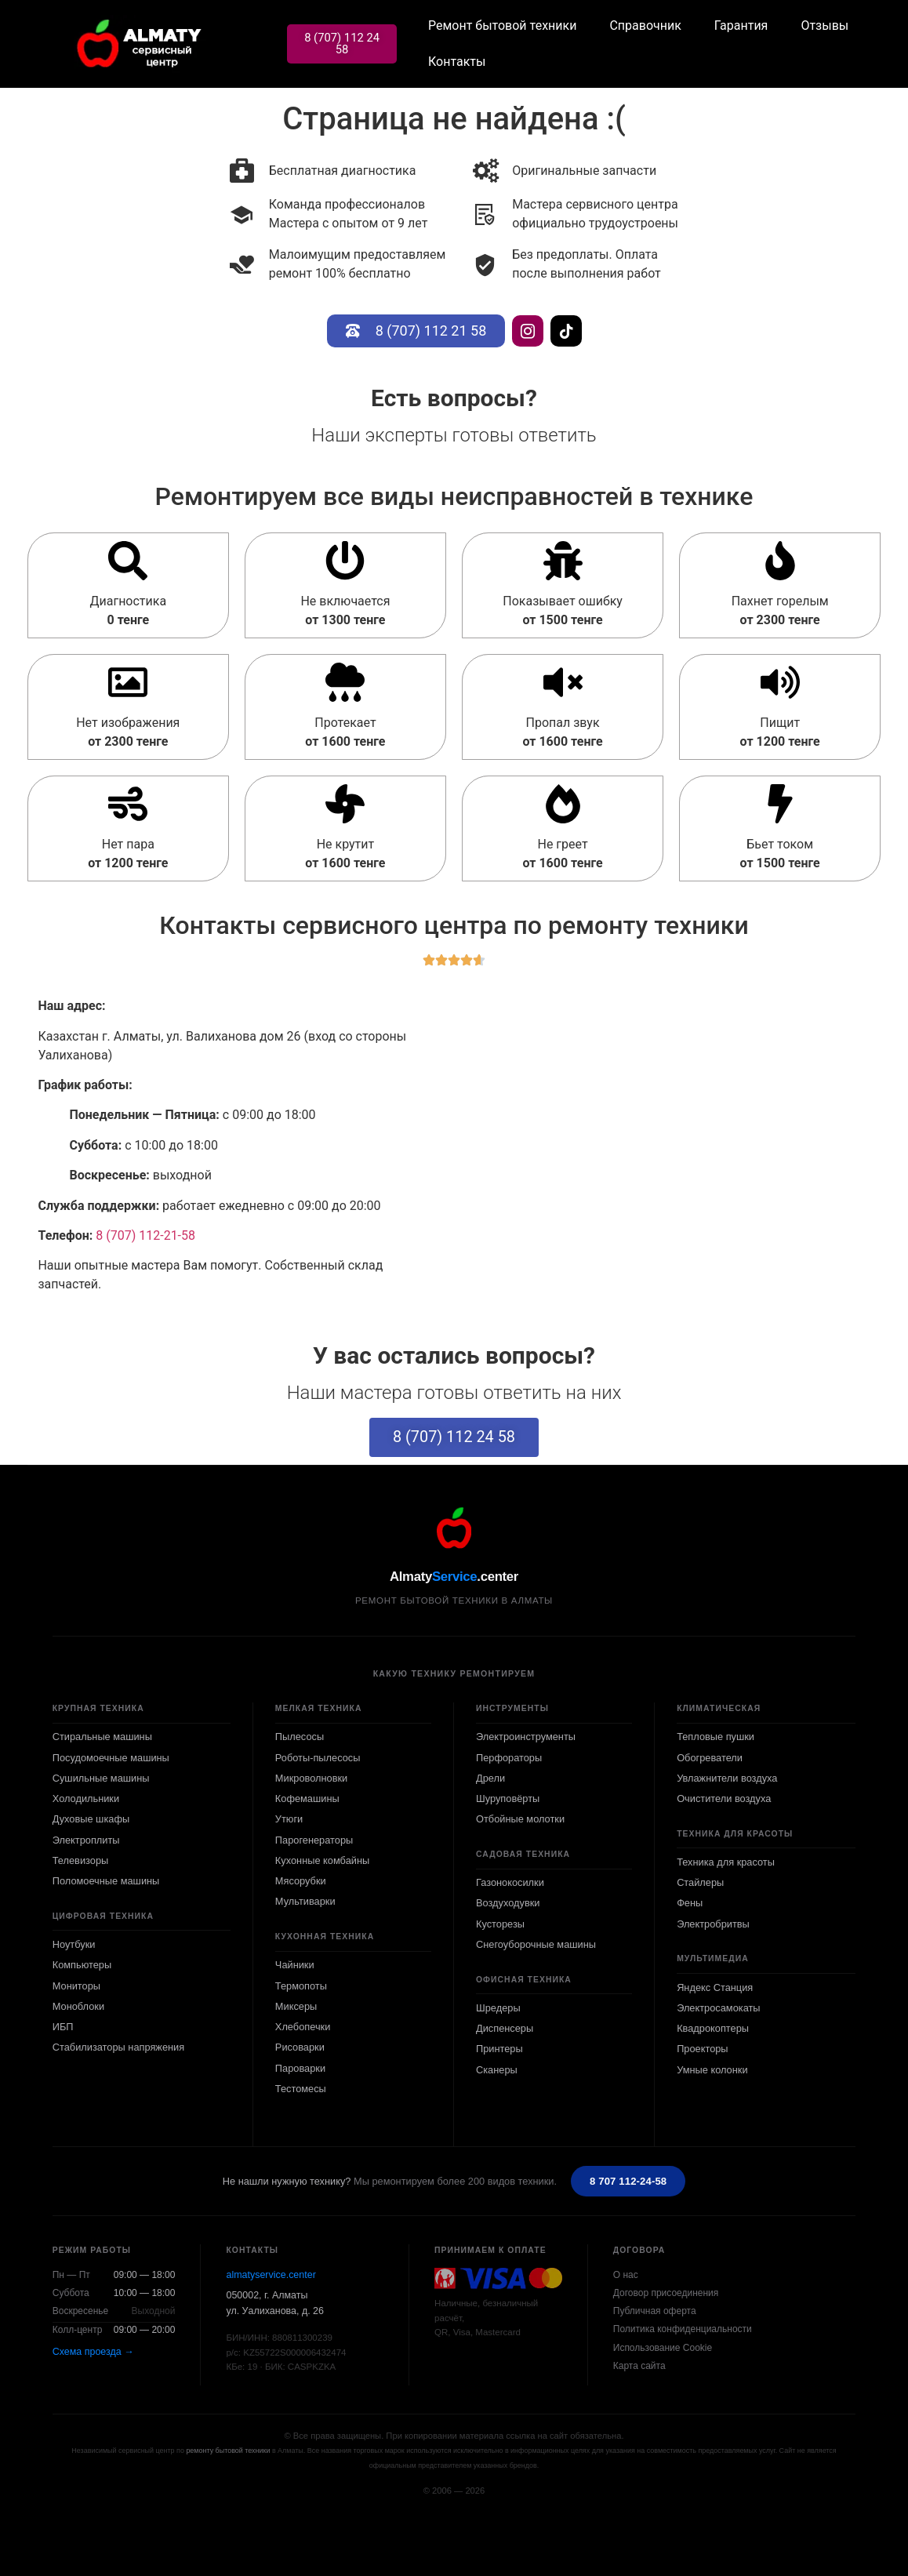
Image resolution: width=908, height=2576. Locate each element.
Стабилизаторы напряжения (118, 2047)
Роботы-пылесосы (318, 1758)
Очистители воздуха (724, 1798)
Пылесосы (299, 1736)
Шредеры (498, 2008)
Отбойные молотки (520, 1819)
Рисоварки (300, 2047)
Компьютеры (82, 1965)
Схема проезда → (93, 2351)
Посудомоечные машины (111, 1758)
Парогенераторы (314, 1840)
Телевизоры (80, 1860)
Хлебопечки (302, 2027)
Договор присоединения (666, 2292)
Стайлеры (700, 1882)
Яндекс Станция (715, 1987)
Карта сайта (639, 2365)
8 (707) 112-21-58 (145, 1235)
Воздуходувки (507, 1903)
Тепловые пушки (715, 1736)
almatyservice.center (270, 2274)
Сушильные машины (101, 1778)
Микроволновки (311, 1778)
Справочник (646, 25)
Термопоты (301, 1986)
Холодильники (86, 1798)
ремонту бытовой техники (228, 2451)
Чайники (294, 1965)
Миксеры (296, 2006)
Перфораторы (509, 1758)
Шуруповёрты (507, 1798)
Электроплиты (86, 1840)
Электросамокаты (718, 2008)
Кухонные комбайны (322, 1860)
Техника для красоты (726, 1862)
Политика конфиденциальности (682, 2329)
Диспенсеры (504, 2028)
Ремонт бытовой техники (503, 25)
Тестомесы (300, 2089)
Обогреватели (710, 1758)
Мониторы (76, 1986)
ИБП (63, 2027)
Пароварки (300, 2068)
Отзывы (826, 25)
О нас (625, 2274)
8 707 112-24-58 (628, 2181)
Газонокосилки (510, 1882)
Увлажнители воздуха (727, 1778)
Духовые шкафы (91, 1819)
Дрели (490, 1778)
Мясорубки (300, 1881)
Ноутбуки (74, 1944)
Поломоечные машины (106, 1881)
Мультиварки (305, 1902)
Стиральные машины (102, 1736)
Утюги (289, 1819)
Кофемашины (307, 1798)
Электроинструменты (526, 1736)
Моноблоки (78, 2006)
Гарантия (742, 25)
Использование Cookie (662, 2347)
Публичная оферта (654, 2310)
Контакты (457, 61)
